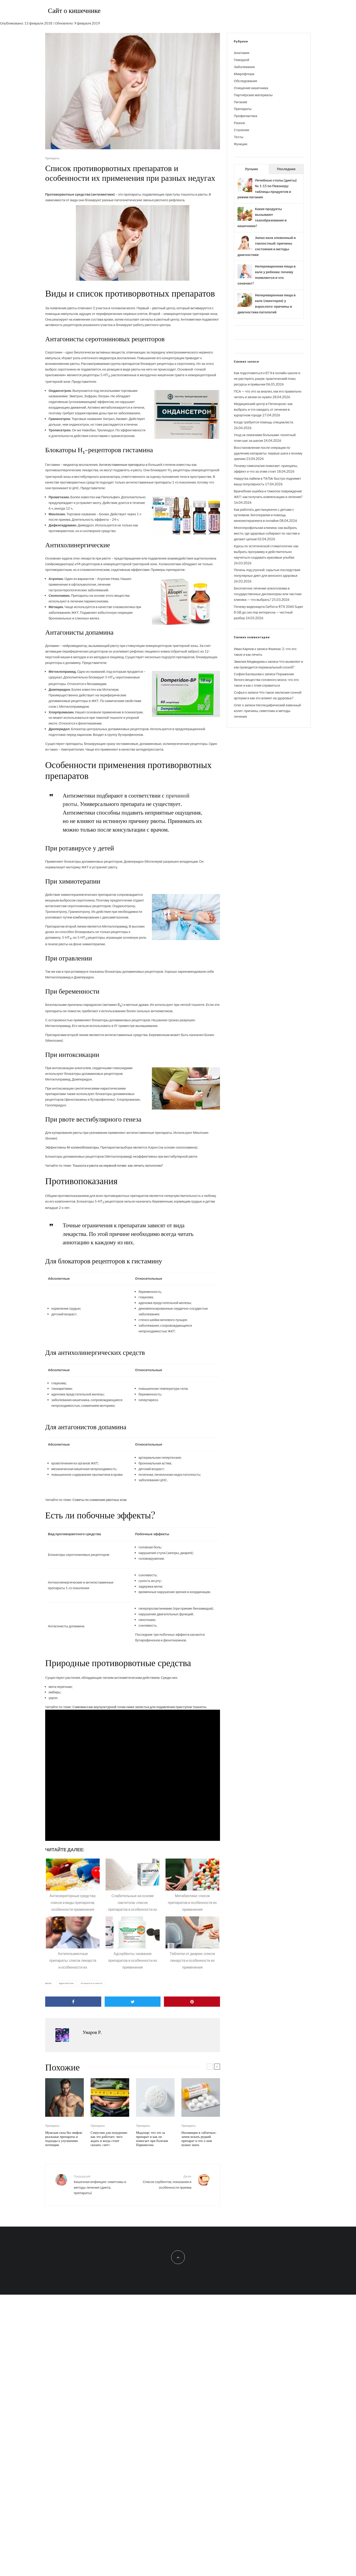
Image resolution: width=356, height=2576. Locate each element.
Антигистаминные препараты (122, 464)
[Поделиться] (73, 2001)
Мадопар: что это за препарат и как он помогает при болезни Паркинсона (152, 2138)
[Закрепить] (192, 2001)
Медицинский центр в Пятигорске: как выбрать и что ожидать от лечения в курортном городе (263, 409)
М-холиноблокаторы (83, 1147)
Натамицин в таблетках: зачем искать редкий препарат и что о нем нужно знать (198, 2138)
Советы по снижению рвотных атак (99, 1500)
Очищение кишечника (251, 88)
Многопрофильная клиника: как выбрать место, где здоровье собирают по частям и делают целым (267, 533)
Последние (286, 169)
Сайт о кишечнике (74, 10)
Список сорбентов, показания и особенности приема (163, 2181)
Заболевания (244, 67)
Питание (240, 102)
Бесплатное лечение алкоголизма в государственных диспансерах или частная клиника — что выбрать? (268, 594)
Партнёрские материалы (253, 95)
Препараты (52, 158)
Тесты (238, 137)
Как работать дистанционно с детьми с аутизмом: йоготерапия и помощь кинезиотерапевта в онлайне (264, 515)
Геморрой (241, 60)
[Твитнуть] (133, 2001)
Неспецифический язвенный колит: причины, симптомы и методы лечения (267, 710)
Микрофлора (244, 74)
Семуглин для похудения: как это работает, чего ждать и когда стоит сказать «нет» (109, 2138)
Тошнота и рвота (92, 1983)
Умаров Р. (92, 2032)
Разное (239, 123)
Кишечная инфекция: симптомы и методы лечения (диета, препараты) (101, 2184)
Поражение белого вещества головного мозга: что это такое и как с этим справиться (266, 679)
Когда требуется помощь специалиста (263, 422)
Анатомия (241, 53)
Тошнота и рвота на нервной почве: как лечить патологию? (117, 1165)
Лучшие (251, 169)
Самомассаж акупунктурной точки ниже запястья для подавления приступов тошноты (139, 1707)
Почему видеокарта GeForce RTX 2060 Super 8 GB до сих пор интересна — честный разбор (268, 612)
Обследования (245, 81)
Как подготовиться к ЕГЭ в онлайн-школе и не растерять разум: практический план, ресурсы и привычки (267, 378)
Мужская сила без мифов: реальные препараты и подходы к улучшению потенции (63, 2138)
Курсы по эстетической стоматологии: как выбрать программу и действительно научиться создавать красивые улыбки (266, 551)
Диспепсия (67, 1983)
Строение (241, 130)
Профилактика (245, 116)
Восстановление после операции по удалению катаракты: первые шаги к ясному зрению (268, 453)
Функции (240, 144)
